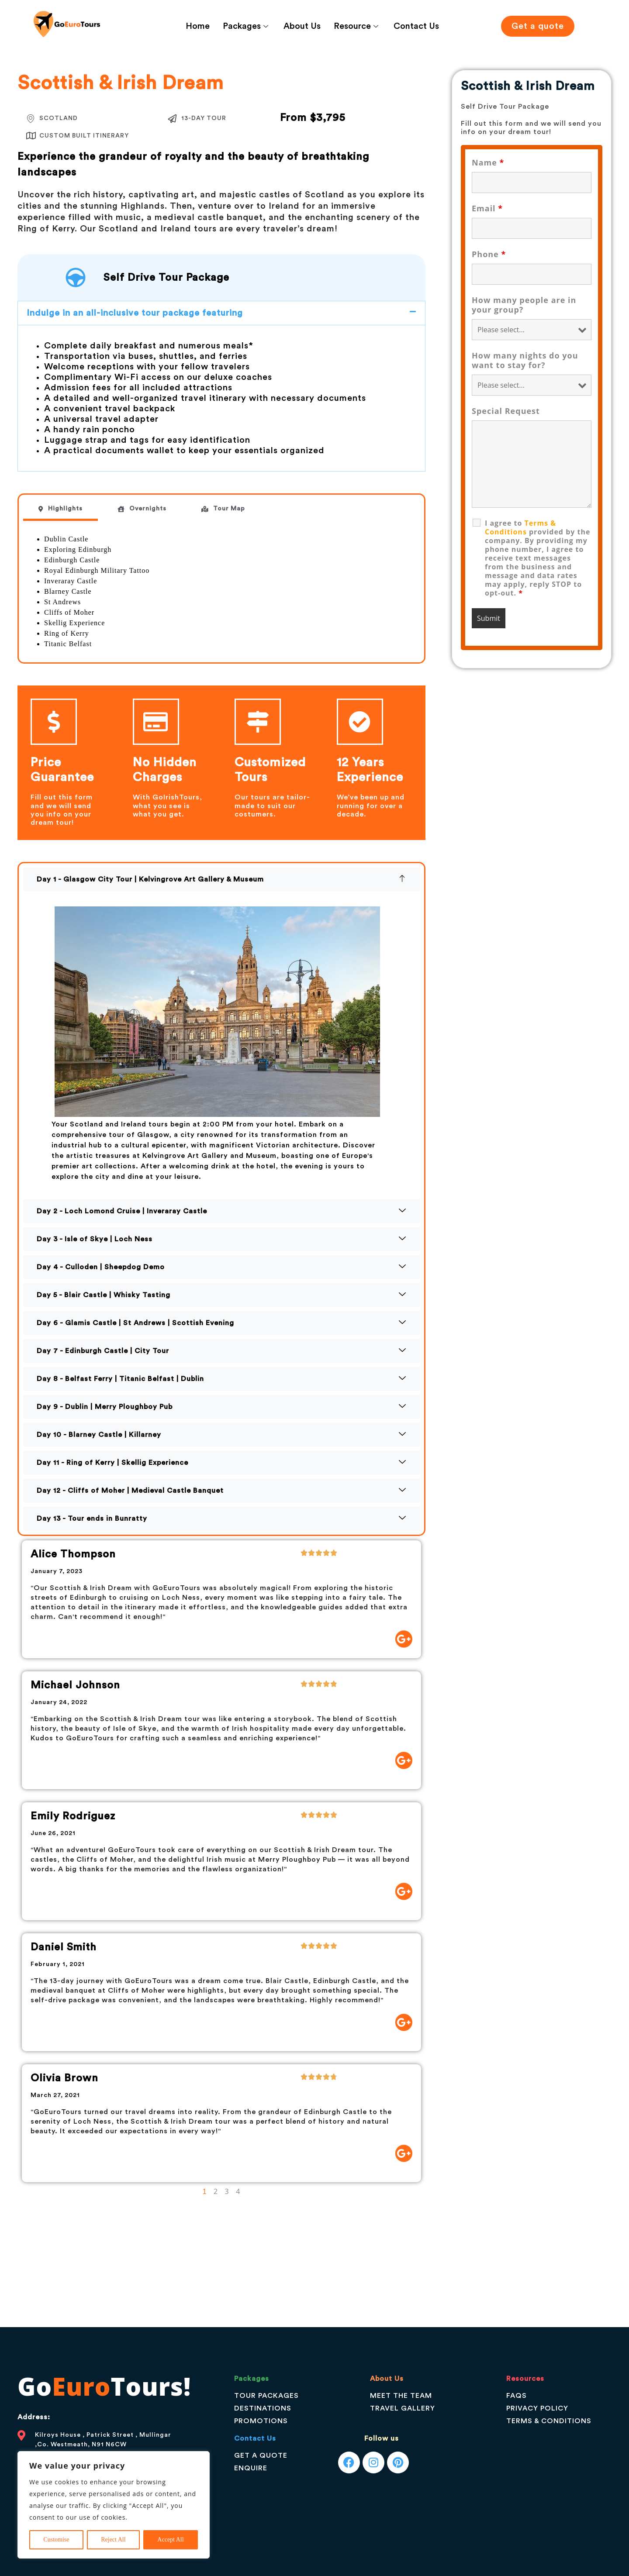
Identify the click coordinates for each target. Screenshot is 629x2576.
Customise (56, 2539)
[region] (113, 2505)
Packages (247, 26)
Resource (357, 26)
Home (198, 26)
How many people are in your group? (524, 305)
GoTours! (104, 2386)
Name (488, 162)
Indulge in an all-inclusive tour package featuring (135, 313)
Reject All (113, 2539)
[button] (221, 313)
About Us (302, 26)
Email (487, 208)
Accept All (170, 2539)
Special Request (506, 411)
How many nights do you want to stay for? (525, 360)
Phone (489, 254)
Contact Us (416, 26)
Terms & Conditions (520, 527)
